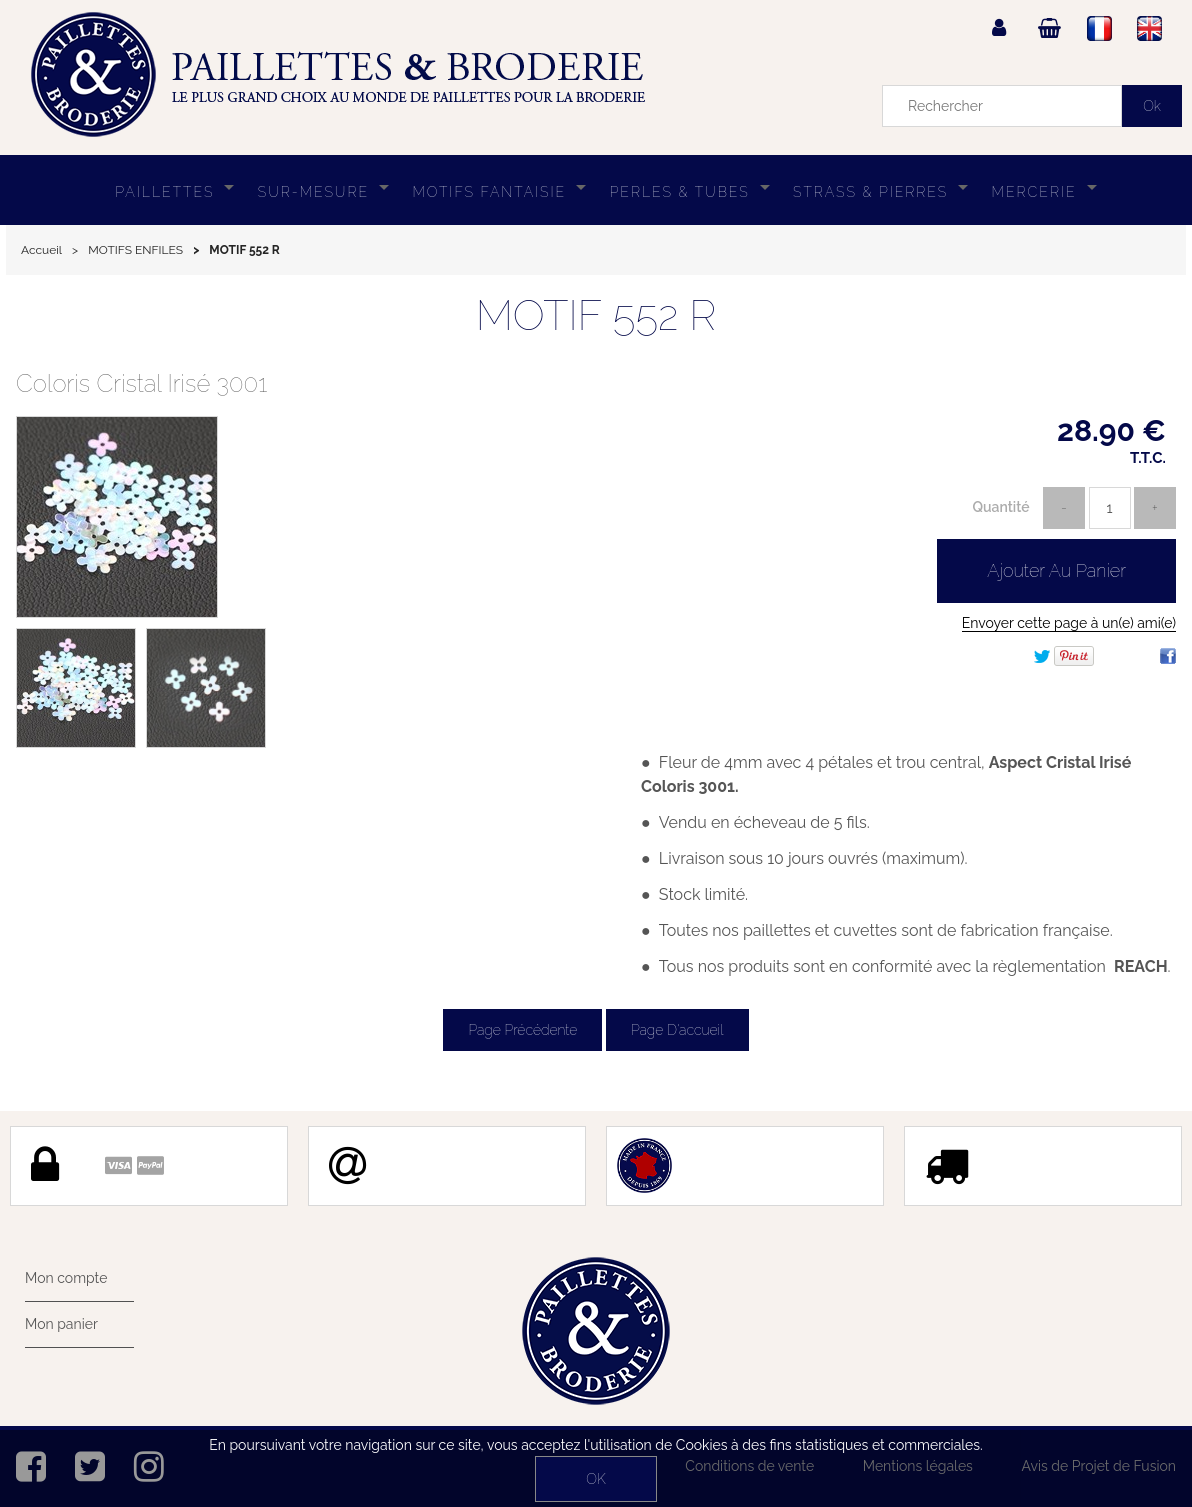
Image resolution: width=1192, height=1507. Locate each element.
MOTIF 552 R (596, 315)
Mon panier (61, 1324)
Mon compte (66, 1278)
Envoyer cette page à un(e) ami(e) (1069, 623)
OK (595, 1479)
